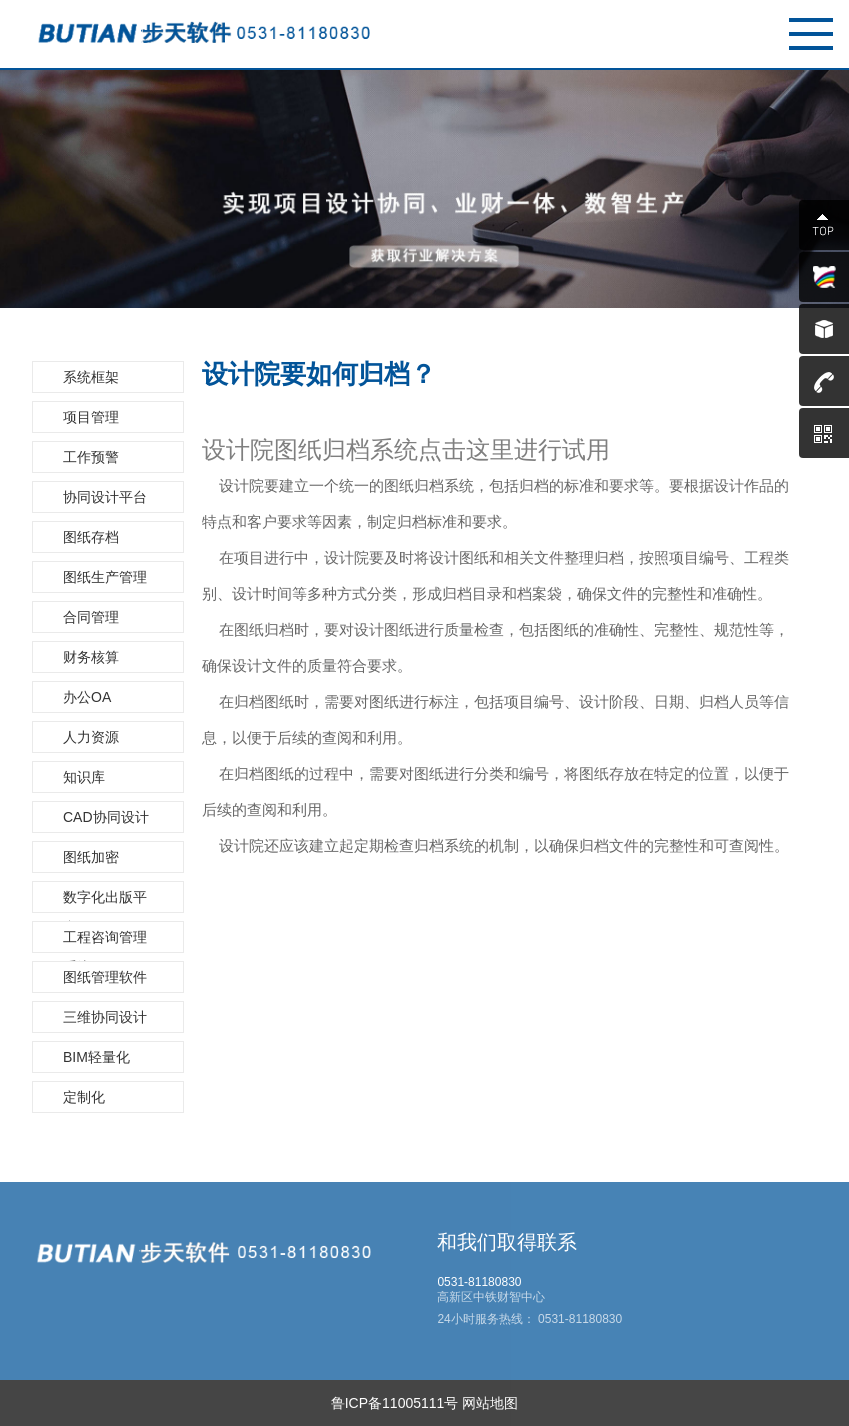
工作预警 (91, 457)
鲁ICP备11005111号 (395, 1403)
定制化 (84, 1097)
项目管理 (91, 417)
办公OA (87, 697)
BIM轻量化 (96, 1057)
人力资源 (91, 737)
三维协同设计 (105, 1017)
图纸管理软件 (105, 977)
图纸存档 (91, 537)
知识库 (84, 777)
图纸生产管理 (105, 577)
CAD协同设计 (106, 817)
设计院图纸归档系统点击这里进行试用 (406, 450)
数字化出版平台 (105, 901)
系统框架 (91, 377)
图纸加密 (91, 857)
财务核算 (91, 657)
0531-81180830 (578, 1319)
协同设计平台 (105, 497)
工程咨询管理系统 (105, 941)
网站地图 (490, 1403)
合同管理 (91, 617)
